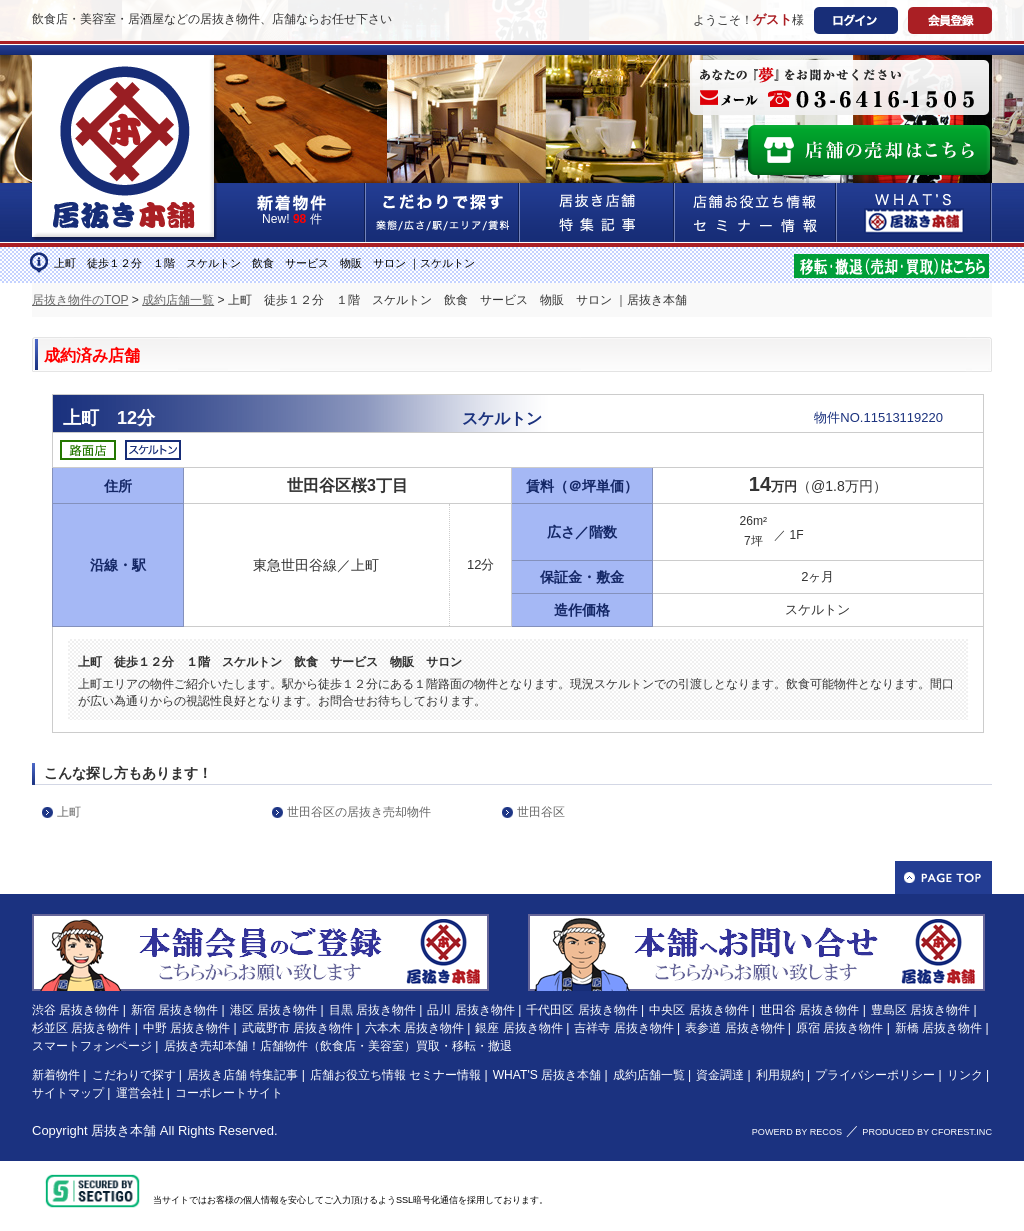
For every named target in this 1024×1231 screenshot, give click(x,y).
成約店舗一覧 (178, 300)
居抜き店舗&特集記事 (597, 212)
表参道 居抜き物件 (734, 1028)
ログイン (856, 20)
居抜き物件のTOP (80, 300)
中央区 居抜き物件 (698, 1010)
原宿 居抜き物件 (839, 1028)
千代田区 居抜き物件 (581, 1010)
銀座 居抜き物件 (518, 1028)
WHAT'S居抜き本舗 (914, 212)
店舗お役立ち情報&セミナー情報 (756, 212)
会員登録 (950, 20)
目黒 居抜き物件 (372, 1010)
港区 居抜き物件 (273, 1010)
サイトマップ (68, 1093)
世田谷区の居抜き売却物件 (359, 812)
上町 (69, 812)
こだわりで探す (443, 212)
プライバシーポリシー (875, 1075)
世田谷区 (541, 812)
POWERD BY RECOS (797, 1132)
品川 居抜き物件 (470, 1010)
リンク (965, 1075)
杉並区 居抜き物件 (81, 1028)
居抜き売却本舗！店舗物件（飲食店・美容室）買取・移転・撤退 (338, 1046)
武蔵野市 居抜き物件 (297, 1028)
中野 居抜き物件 (186, 1028)
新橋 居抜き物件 (938, 1028)
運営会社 (140, 1093)
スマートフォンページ (92, 1046)
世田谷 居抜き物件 (809, 1010)
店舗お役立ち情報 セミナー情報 (395, 1075)
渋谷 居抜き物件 (75, 1010)
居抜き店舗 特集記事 (242, 1075)
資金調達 (720, 1075)
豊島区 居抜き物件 (920, 1010)
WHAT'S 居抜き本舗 (547, 1075)
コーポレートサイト (229, 1093)
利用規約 (780, 1075)
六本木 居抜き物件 (414, 1028)
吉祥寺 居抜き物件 (623, 1028)
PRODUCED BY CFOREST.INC (927, 1132)
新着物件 (56, 1075)
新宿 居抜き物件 (174, 1010)
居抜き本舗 (123, 1130)
